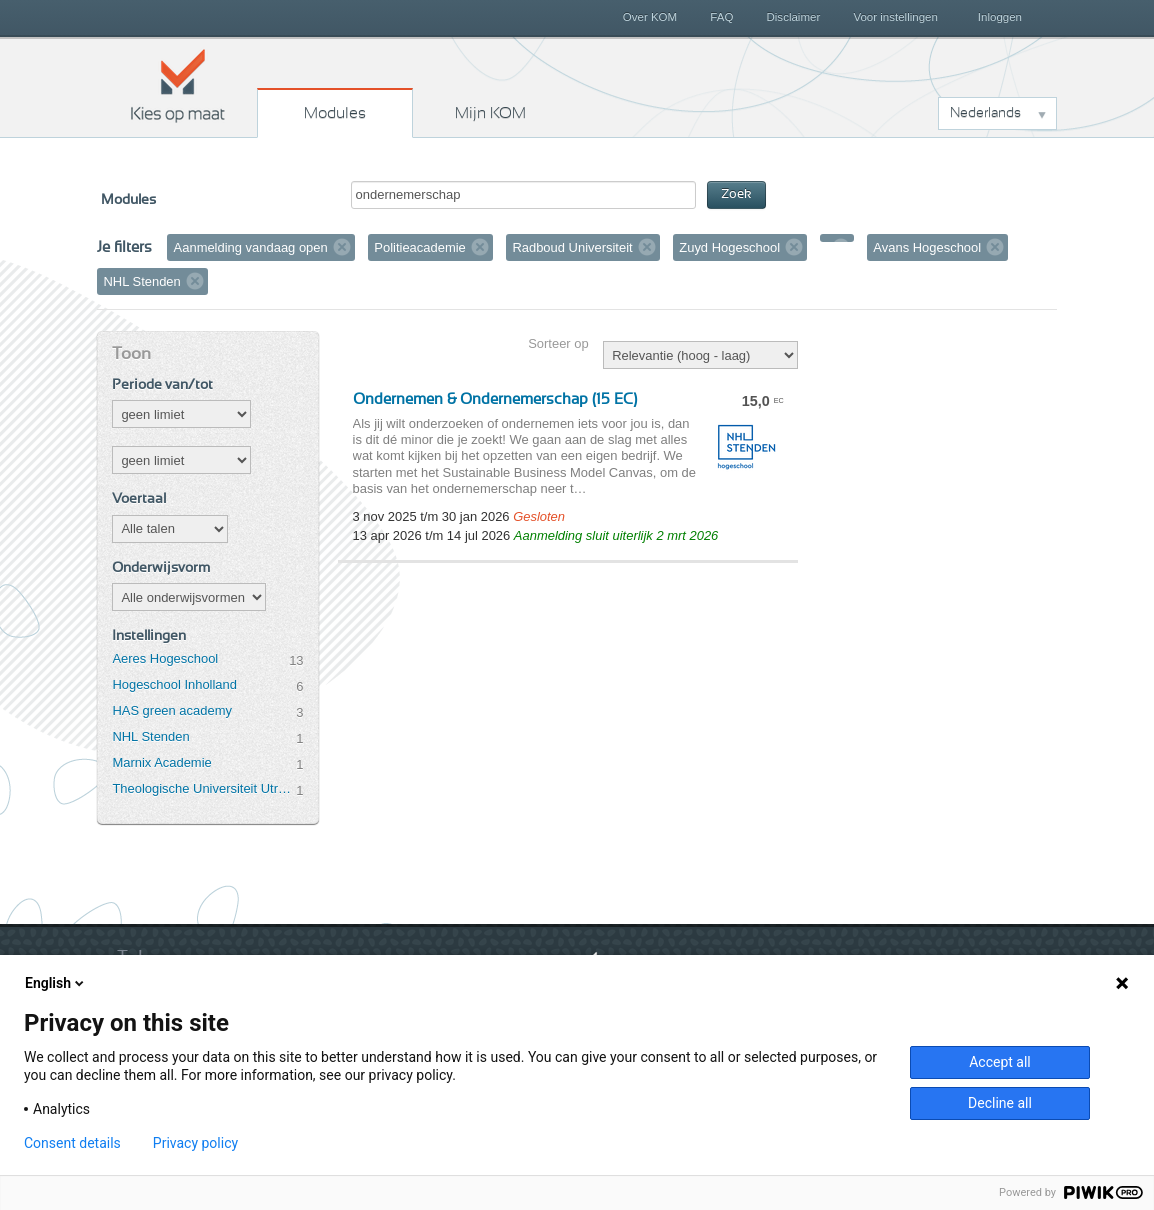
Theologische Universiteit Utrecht (204, 788)
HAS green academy (172, 710)
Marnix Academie (161, 762)
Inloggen (1000, 17)
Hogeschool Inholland (174, 684)
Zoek (736, 194)
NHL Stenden (150, 736)
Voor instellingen (895, 17)
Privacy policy (195, 1143)
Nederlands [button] (985, 113)
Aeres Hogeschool (165, 658)
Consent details (72, 1143)
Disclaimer (794, 17)
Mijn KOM (490, 113)
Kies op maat (178, 85)
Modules (335, 113)
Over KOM (650, 17)
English (56, 983)
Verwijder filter (342, 247)
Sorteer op (558, 343)
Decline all (1000, 1103)
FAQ (721, 17)
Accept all (1000, 1062)
